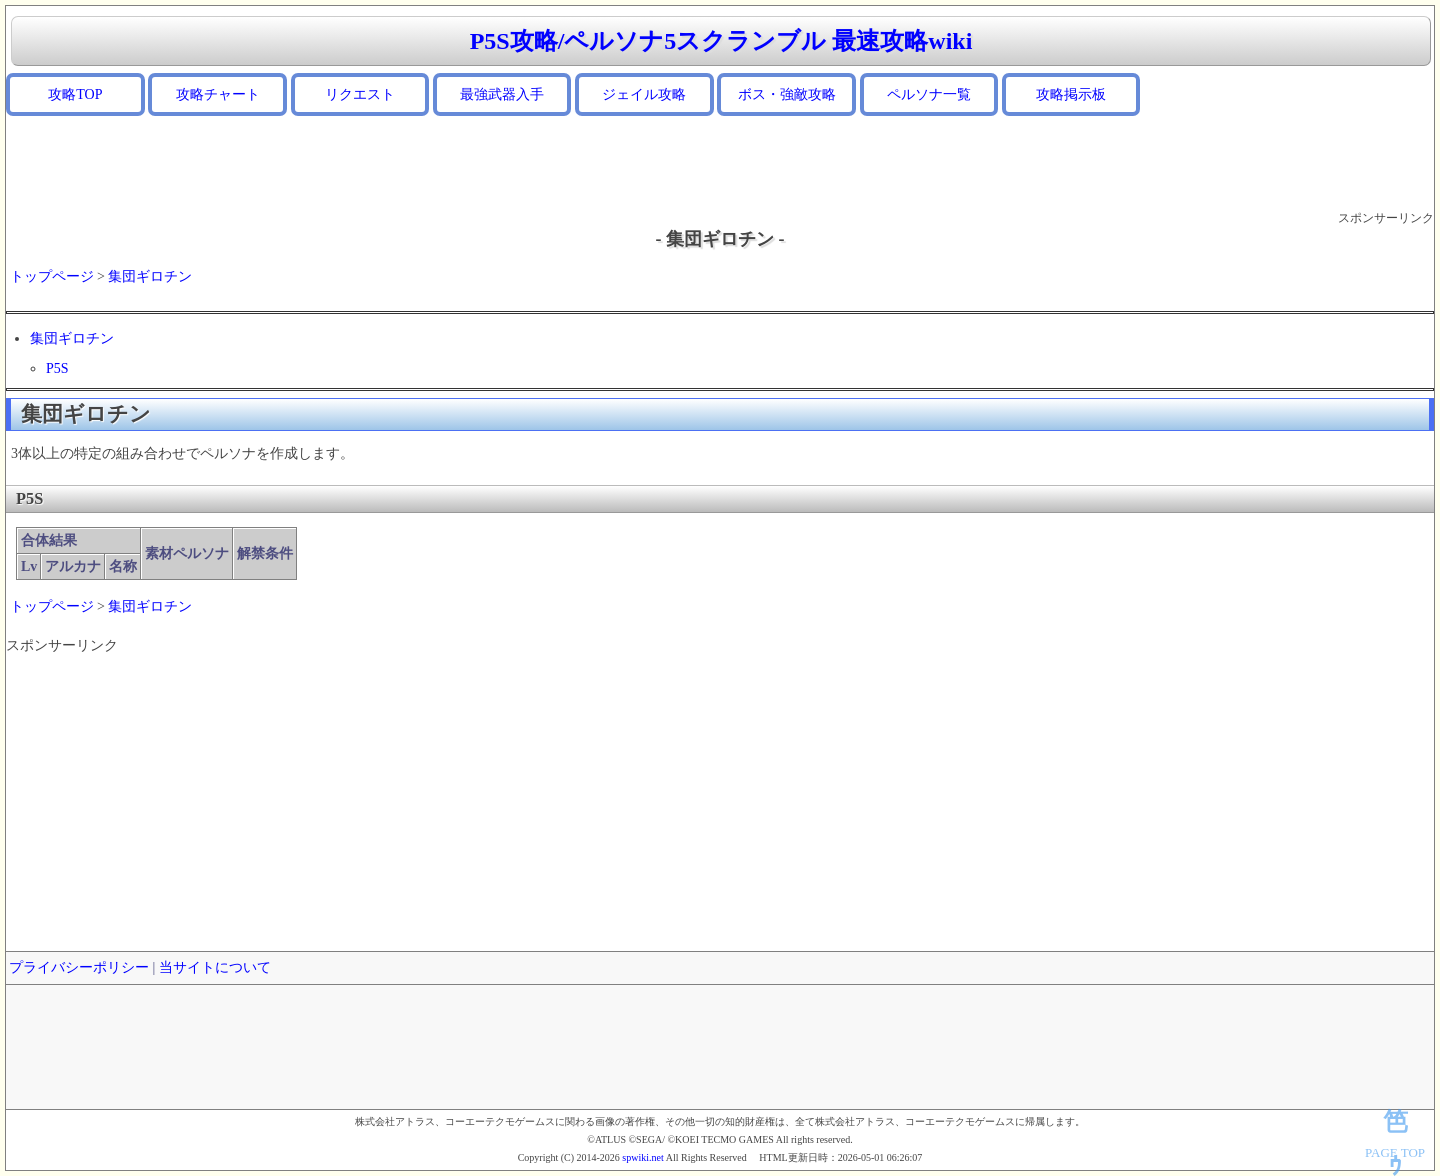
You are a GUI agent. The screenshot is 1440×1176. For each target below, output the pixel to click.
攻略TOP (75, 94)
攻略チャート (218, 94)
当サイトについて (215, 967)
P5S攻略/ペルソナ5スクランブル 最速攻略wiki (721, 41)
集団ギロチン (150, 276)
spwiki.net (642, 1157)
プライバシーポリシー (79, 967)
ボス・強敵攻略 (787, 94)
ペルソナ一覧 (929, 94)
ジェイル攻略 (644, 94)
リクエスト (360, 94)
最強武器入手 (502, 94)
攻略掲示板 (1071, 94)
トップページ (52, 276)
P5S (57, 368)
